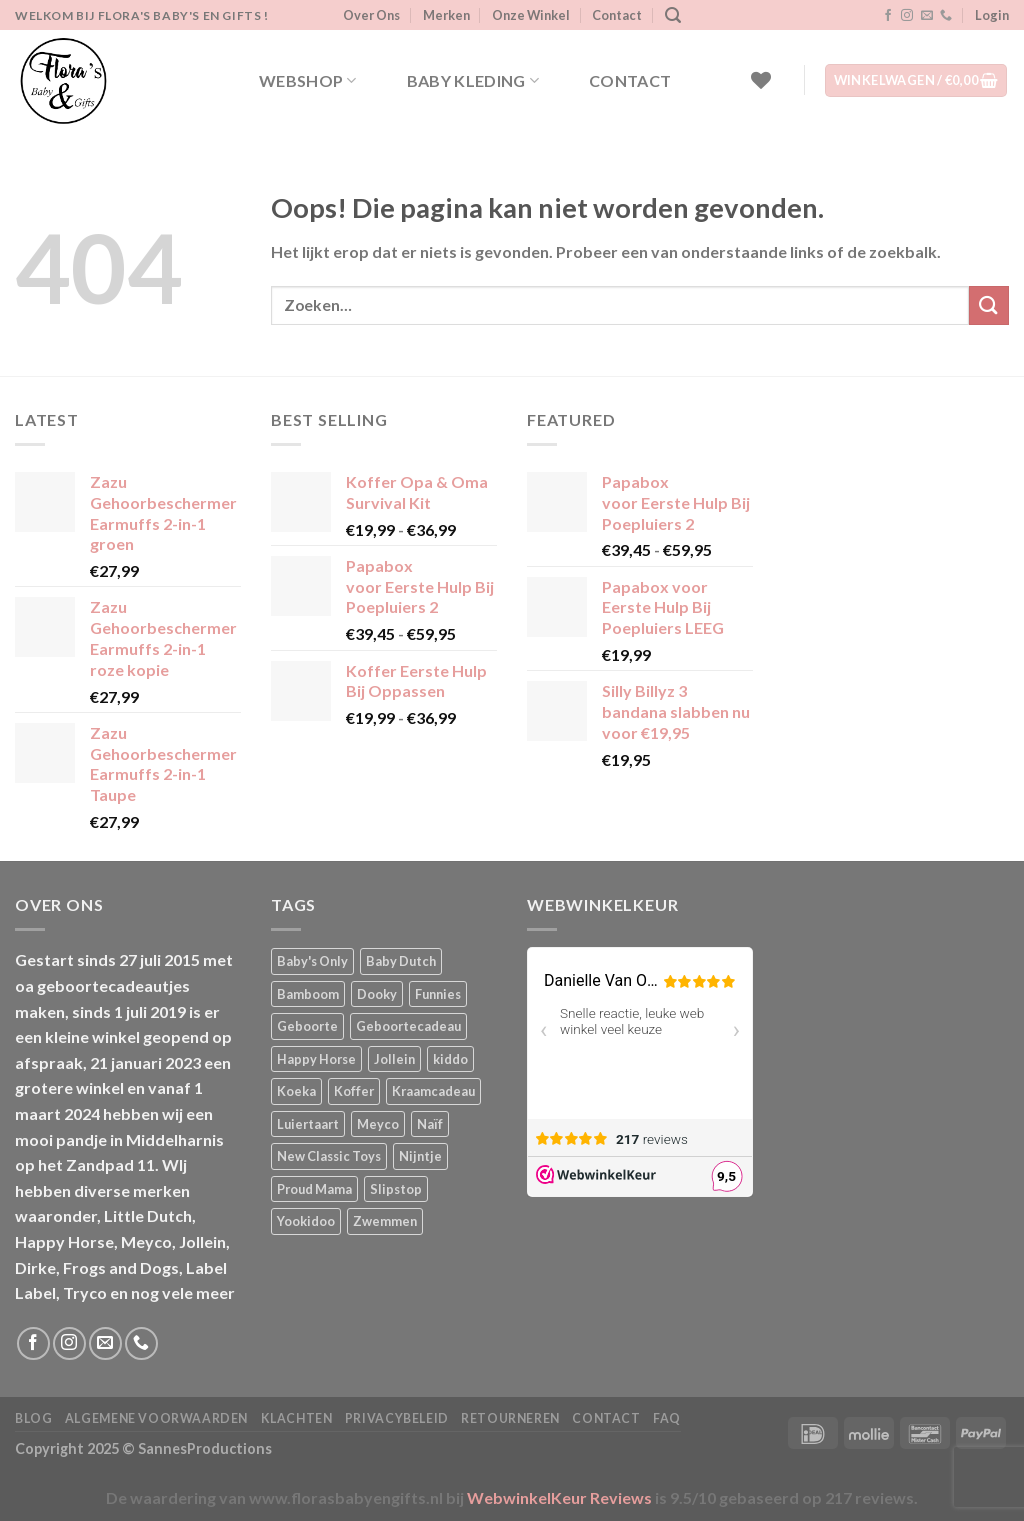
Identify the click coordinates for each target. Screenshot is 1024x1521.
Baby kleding (473, 81)
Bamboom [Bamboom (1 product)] (308, 994)
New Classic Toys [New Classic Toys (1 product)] (329, 1156)
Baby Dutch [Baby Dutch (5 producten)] (401, 961)
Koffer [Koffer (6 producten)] (354, 1091)
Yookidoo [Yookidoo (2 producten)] (306, 1221)
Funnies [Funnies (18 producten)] (438, 994)
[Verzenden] (989, 305)
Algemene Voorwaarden (156, 1418)
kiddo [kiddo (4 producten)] (450, 1059)
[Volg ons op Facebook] (888, 16)
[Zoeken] (673, 15)
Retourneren (510, 1418)
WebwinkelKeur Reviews (559, 1497)
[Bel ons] (946, 16)
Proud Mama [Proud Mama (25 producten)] (314, 1189)
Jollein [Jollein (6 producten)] (394, 1059)
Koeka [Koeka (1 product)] (296, 1091)
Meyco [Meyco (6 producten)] (378, 1124)
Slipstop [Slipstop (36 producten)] (396, 1189)
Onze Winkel (531, 15)
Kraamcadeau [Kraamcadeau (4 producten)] (433, 1091)
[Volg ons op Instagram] (907, 16)
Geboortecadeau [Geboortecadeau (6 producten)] (408, 1026)
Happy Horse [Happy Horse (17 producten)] (316, 1059)
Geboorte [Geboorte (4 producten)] (307, 1026)
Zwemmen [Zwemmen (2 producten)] (385, 1221)
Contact (617, 15)
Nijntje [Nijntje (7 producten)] (420, 1156)
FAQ (667, 1418)
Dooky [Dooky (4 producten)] (377, 994)
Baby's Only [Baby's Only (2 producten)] (312, 961)
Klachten (297, 1418)
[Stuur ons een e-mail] (927, 16)
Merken (446, 15)
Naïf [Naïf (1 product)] (430, 1124)
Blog (33, 1418)
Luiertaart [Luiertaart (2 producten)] (308, 1124)
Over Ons (371, 15)
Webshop (308, 81)
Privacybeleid (397, 1418)
